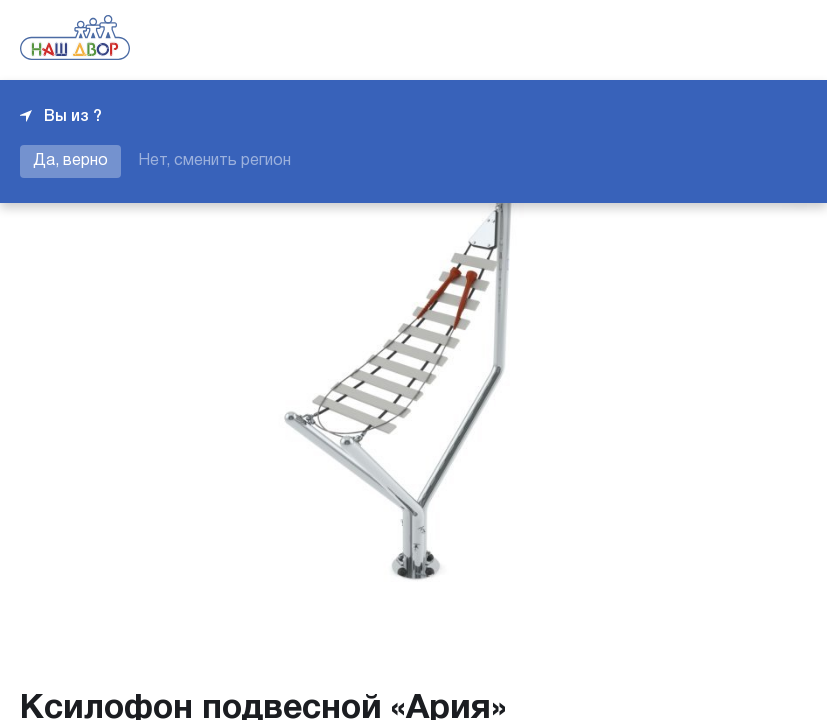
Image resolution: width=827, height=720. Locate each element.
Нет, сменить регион (214, 161)
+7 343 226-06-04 (739, 40)
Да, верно (70, 161)
